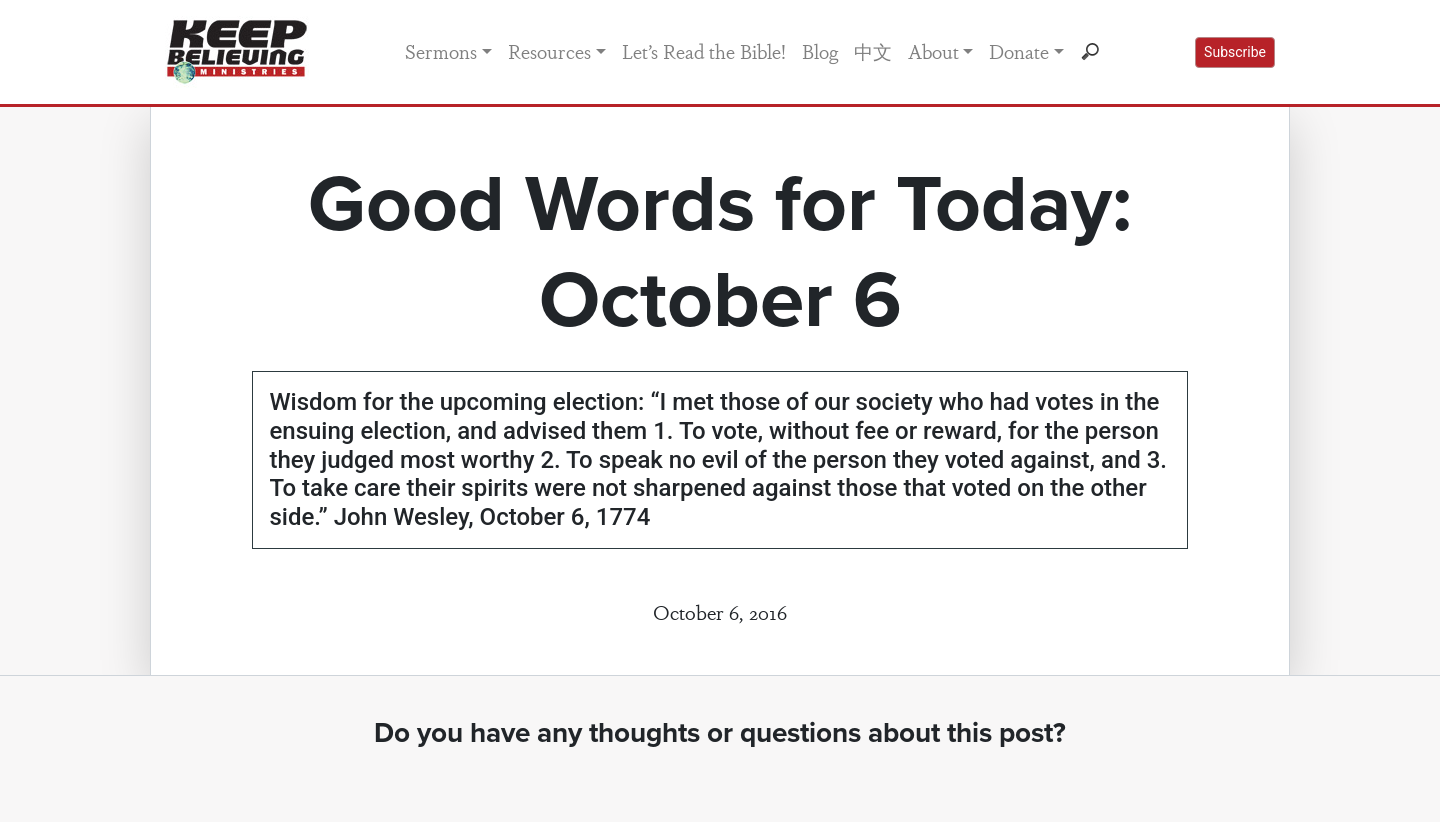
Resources (549, 51)
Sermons (441, 51)
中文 (873, 51)
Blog (820, 51)
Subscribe (1235, 52)
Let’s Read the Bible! (704, 51)
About (933, 51)
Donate (1019, 51)
